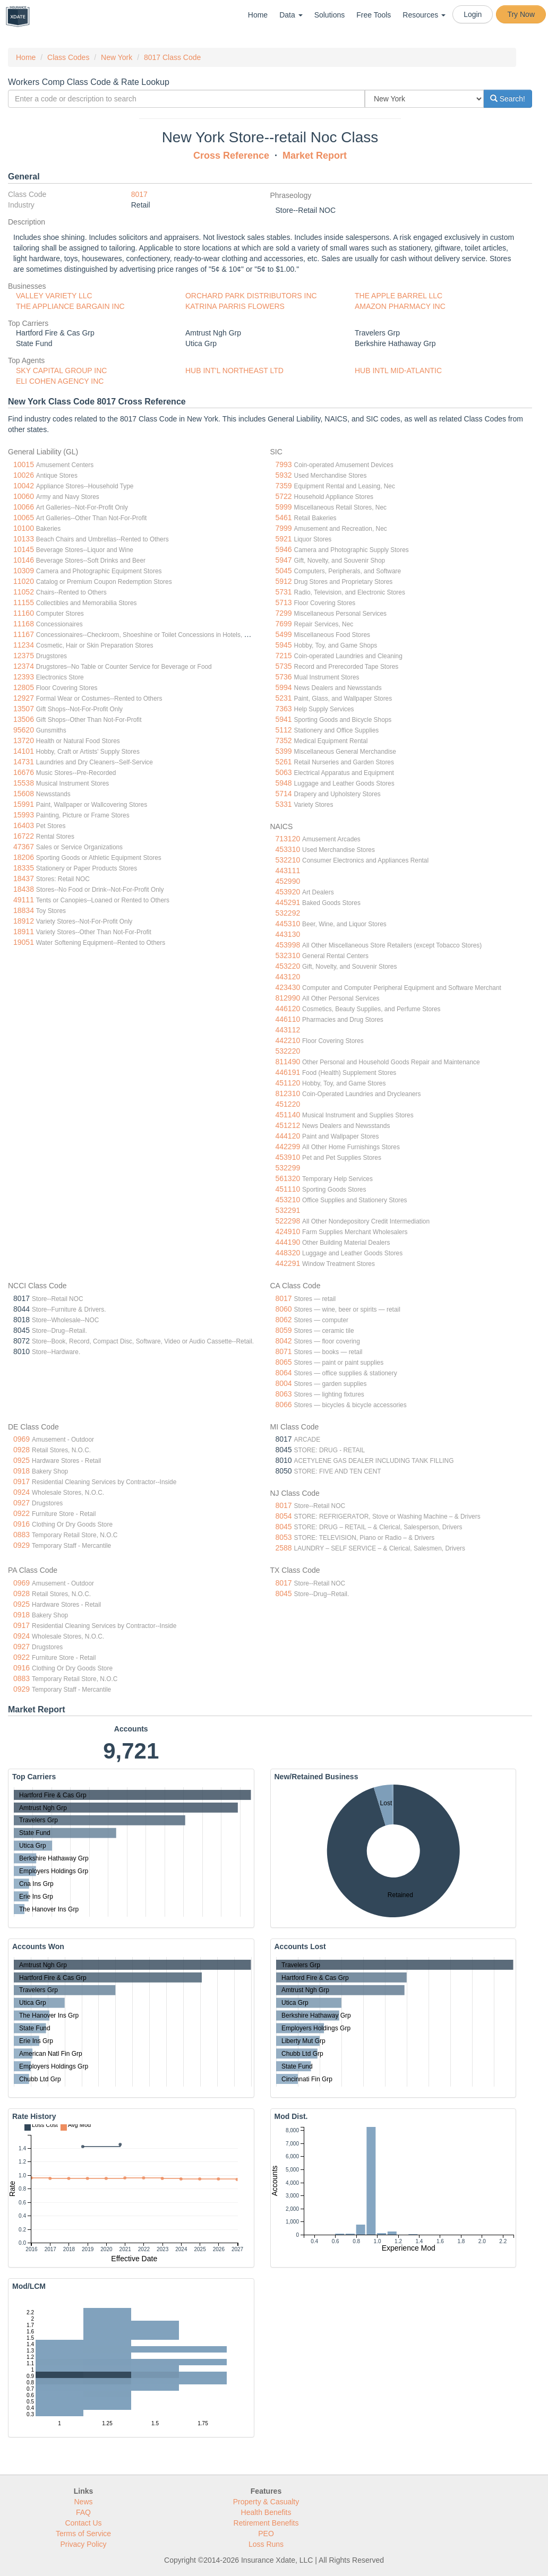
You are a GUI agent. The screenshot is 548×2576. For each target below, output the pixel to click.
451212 (288, 1125)
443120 (288, 976)
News (83, 2501)
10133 (23, 539)
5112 (284, 730)
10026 (23, 475)
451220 (288, 1104)
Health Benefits (266, 2512)
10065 (23, 517)
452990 (288, 881)
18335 (23, 868)
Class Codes (68, 57)
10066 (23, 507)
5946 (284, 549)
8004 (284, 1383)
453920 (288, 892)
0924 (21, 1492)
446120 (288, 1008)
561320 (288, 1178)
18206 (23, 857)
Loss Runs (266, 2544)
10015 (23, 464)
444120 (288, 1136)
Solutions (329, 15)
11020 (23, 581)
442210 (288, 1040)
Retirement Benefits (266, 2523)
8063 (284, 1394)
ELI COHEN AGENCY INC (60, 381)
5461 (284, 517)
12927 (23, 698)
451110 (288, 1189)
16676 (23, 772)
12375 (23, 655)
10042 (23, 485)
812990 (288, 998)
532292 (288, 913)
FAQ (83, 2512)
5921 (284, 539)
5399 (284, 751)
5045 (284, 570)
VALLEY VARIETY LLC (54, 295)
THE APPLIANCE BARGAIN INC (70, 306)
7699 (284, 623)
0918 (21, 1471)
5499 (284, 634)
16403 (23, 825)
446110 (288, 1019)
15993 (23, 815)
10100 (23, 528)
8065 (284, 1362)
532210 (288, 860)
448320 (288, 1252)
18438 (23, 889)
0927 (21, 1502)
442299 (288, 1146)
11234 (23, 645)
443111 (288, 870)
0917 (21, 1481)
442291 (288, 1263)
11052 (23, 592)
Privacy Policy (83, 2544)
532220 (288, 1051)
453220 (288, 966)
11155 (23, 602)
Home (258, 15)
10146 (23, 560)
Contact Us (83, 2523)
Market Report (314, 155)
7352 (284, 740)
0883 (21, 1534)
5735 (284, 666)
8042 (284, 1341)
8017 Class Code (172, 57)
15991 (23, 804)
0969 (21, 1439)
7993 (284, 464)
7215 (284, 655)
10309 (23, 570)
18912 (23, 921)
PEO (266, 2533)
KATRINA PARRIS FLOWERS (235, 306)
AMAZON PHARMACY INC (400, 306)
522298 (288, 1221)
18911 (23, 931)
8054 (284, 1516)
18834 (23, 910)
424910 (288, 1231)
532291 (288, 1210)
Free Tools (373, 15)
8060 (284, 1309)
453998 (288, 945)
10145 (23, 549)
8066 (284, 1404)
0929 (21, 1545)
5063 (284, 772)
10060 (23, 496)
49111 (23, 899)
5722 (284, 496)
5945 (284, 645)
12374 (23, 666)
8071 (284, 1351)
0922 (21, 1513)
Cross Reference (231, 155)
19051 (23, 942)
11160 (23, 613)
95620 (23, 730)
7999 (284, 528)
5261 (284, 761)
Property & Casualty (266, 2501)
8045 (284, 1526)
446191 (288, 1072)
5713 (284, 602)
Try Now (521, 14)
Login (473, 14)
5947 (284, 560)
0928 (21, 1449)
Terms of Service (83, 2533)
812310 (288, 1093)
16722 (23, 836)
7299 (284, 613)
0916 (21, 1524)
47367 (23, 846)
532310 (288, 955)
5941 (284, 719)
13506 (23, 719)
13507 (23, 708)
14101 (23, 751)
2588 (284, 1548)
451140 (288, 1114)
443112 (288, 1030)
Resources (424, 15)
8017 (139, 194)
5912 (284, 581)
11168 (23, 623)
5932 (284, 475)
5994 (284, 687)
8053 (284, 1537)
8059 (284, 1330)
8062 (284, 1319)
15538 (23, 783)
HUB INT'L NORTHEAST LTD (234, 370)
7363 (284, 708)
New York (116, 57)
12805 (23, 687)
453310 (288, 849)
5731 (284, 592)
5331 (284, 804)
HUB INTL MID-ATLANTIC (398, 370)
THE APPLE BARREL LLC (398, 295)
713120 (288, 838)
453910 (288, 1157)
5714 (284, 793)
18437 (23, 878)
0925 (21, 1460)
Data (290, 15)
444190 (288, 1242)
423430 (288, 987)
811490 (288, 1061)
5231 (284, 698)
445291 (288, 902)
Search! (507, 98)
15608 (23, 793)
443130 (288, 934)
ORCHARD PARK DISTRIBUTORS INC (251, 295)
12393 (23, 677)
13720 (23, 740)
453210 (288, 1199)
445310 (288, 923)
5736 (284, 677)
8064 (284, 1372)
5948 (284, 783)
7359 (284, 485)
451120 (288, 1083)
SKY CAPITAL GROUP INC (61, 370)
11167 (23, 634)
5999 (284, 507)
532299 (288, 1168)
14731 (23, 761)
